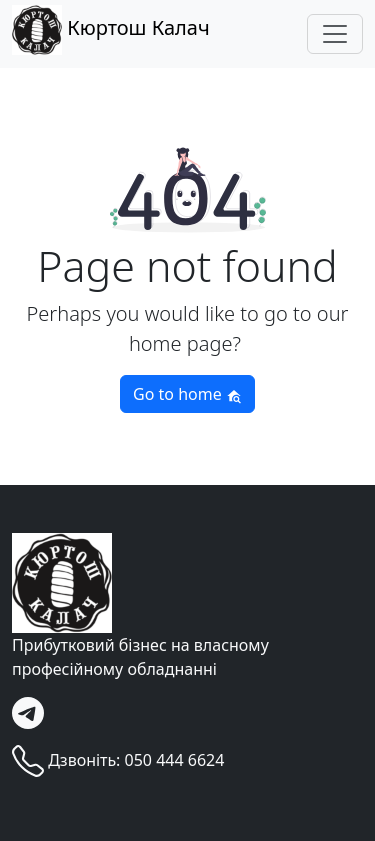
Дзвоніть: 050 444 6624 (118, 761)
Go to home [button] (187, 394)
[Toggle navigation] (335, 34)
